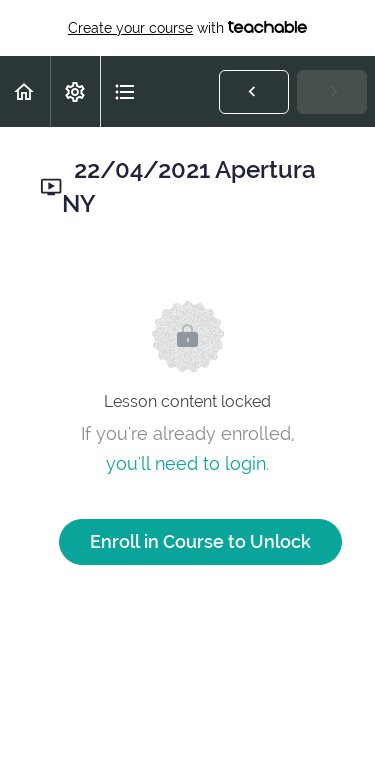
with (187, 28)
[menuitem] (75, 91)
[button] (25, 91)
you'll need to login (186, 463)
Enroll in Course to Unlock (200, 541)
